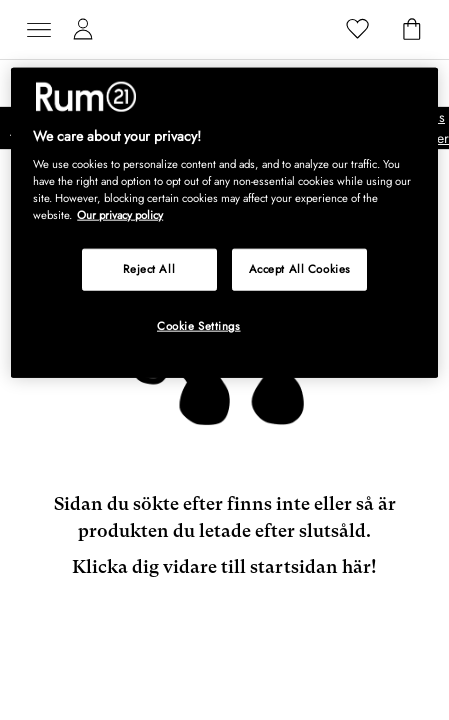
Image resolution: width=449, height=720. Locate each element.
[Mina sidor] (83, 30)
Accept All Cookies (300, 269)
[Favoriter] (358, 30)
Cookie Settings (199, 326)
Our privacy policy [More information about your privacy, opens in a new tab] (120, 215)
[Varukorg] (412, 30)
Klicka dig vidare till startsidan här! (224, 566)
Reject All (149, 269)
